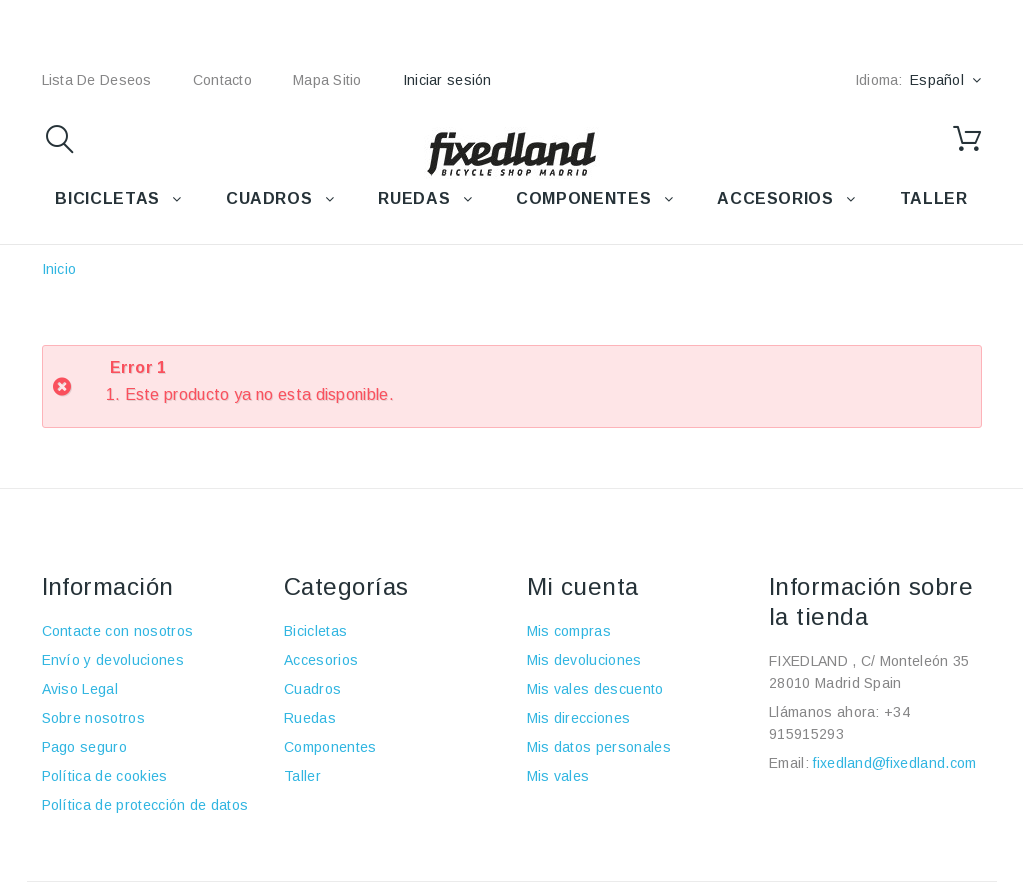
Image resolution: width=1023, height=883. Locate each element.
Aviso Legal (80, 689)
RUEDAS (414, 198)
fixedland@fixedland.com (894, 763)
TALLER (934, 198)
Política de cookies (105, 776)
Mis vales (558, 776)
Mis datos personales (599, 747)
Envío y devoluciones (113, 660)
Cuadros (312, 689)
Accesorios (321, 660)
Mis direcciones (579, 718)
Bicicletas (315, 631)
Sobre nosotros (93, 718)
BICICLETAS (107, 198)
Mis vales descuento (595, 689)
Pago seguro (85, 747)
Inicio (59, 269)
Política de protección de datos (145, 805)
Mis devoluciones (584, 660)
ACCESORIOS (775, 198)
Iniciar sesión (447, 80)
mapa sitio (327, 80)
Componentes (330, 747)
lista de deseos (97, 80)
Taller (302, 776)
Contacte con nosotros (118, 631)
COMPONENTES (583, 198)
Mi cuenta (583, 586)
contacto (222, 80)
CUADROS (269, 198)
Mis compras (569, 631)
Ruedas (310, 718)
